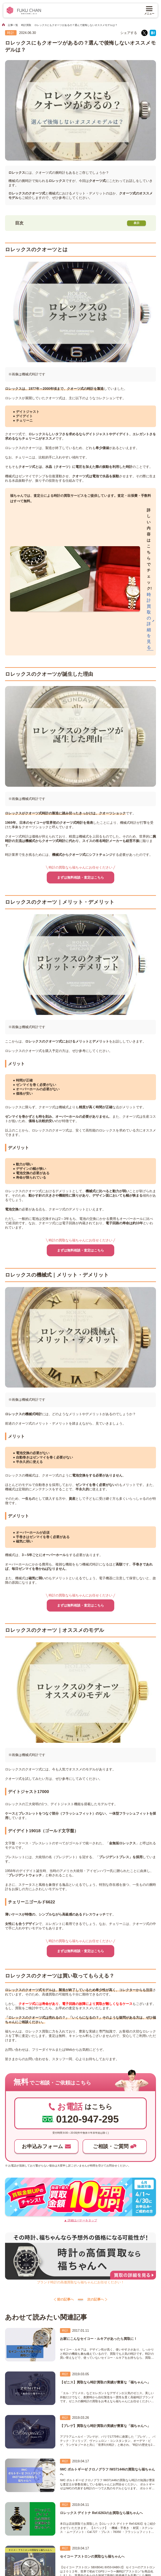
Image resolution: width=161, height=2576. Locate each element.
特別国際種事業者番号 (129, 2519)
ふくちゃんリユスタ (80, 2525)
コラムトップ (80, 2194)
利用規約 (49, 2519)
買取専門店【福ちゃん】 (79, 2568)
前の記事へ (51, 2194)
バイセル (88, 2533)
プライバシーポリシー (73, 2519)
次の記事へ (109, 2194)
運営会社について (28, 2519)
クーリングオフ (101, 2519)
